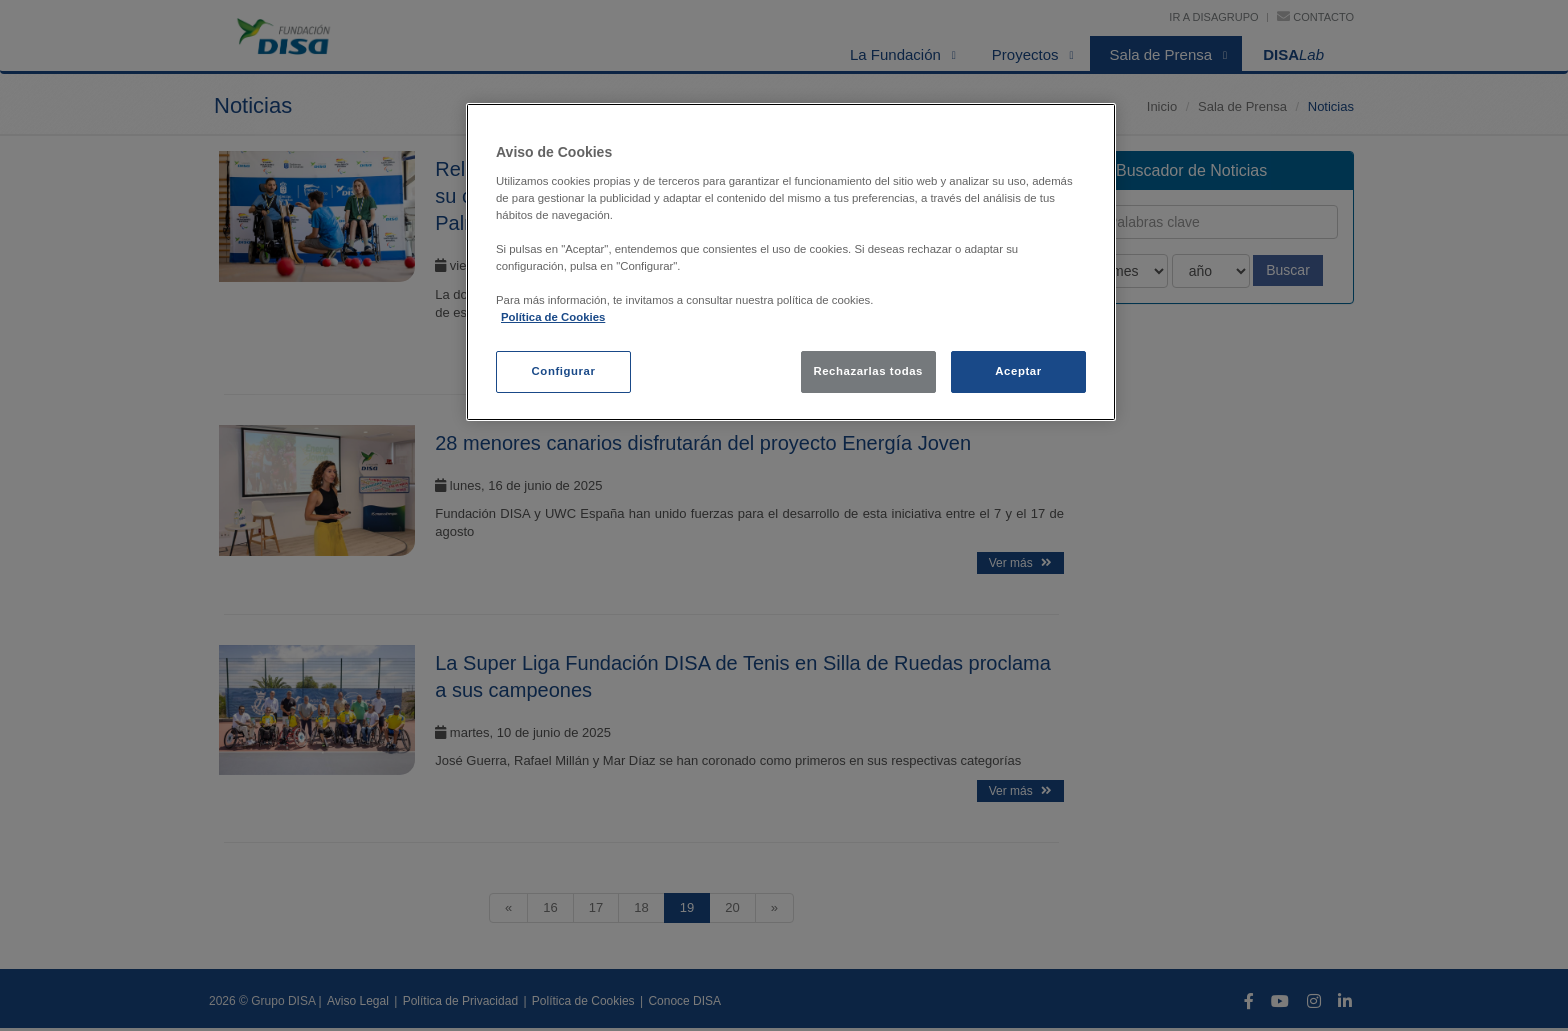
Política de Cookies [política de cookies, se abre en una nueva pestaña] (553, 317)
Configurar (564, 371)
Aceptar (1018, 371)
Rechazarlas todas (868, 371)
